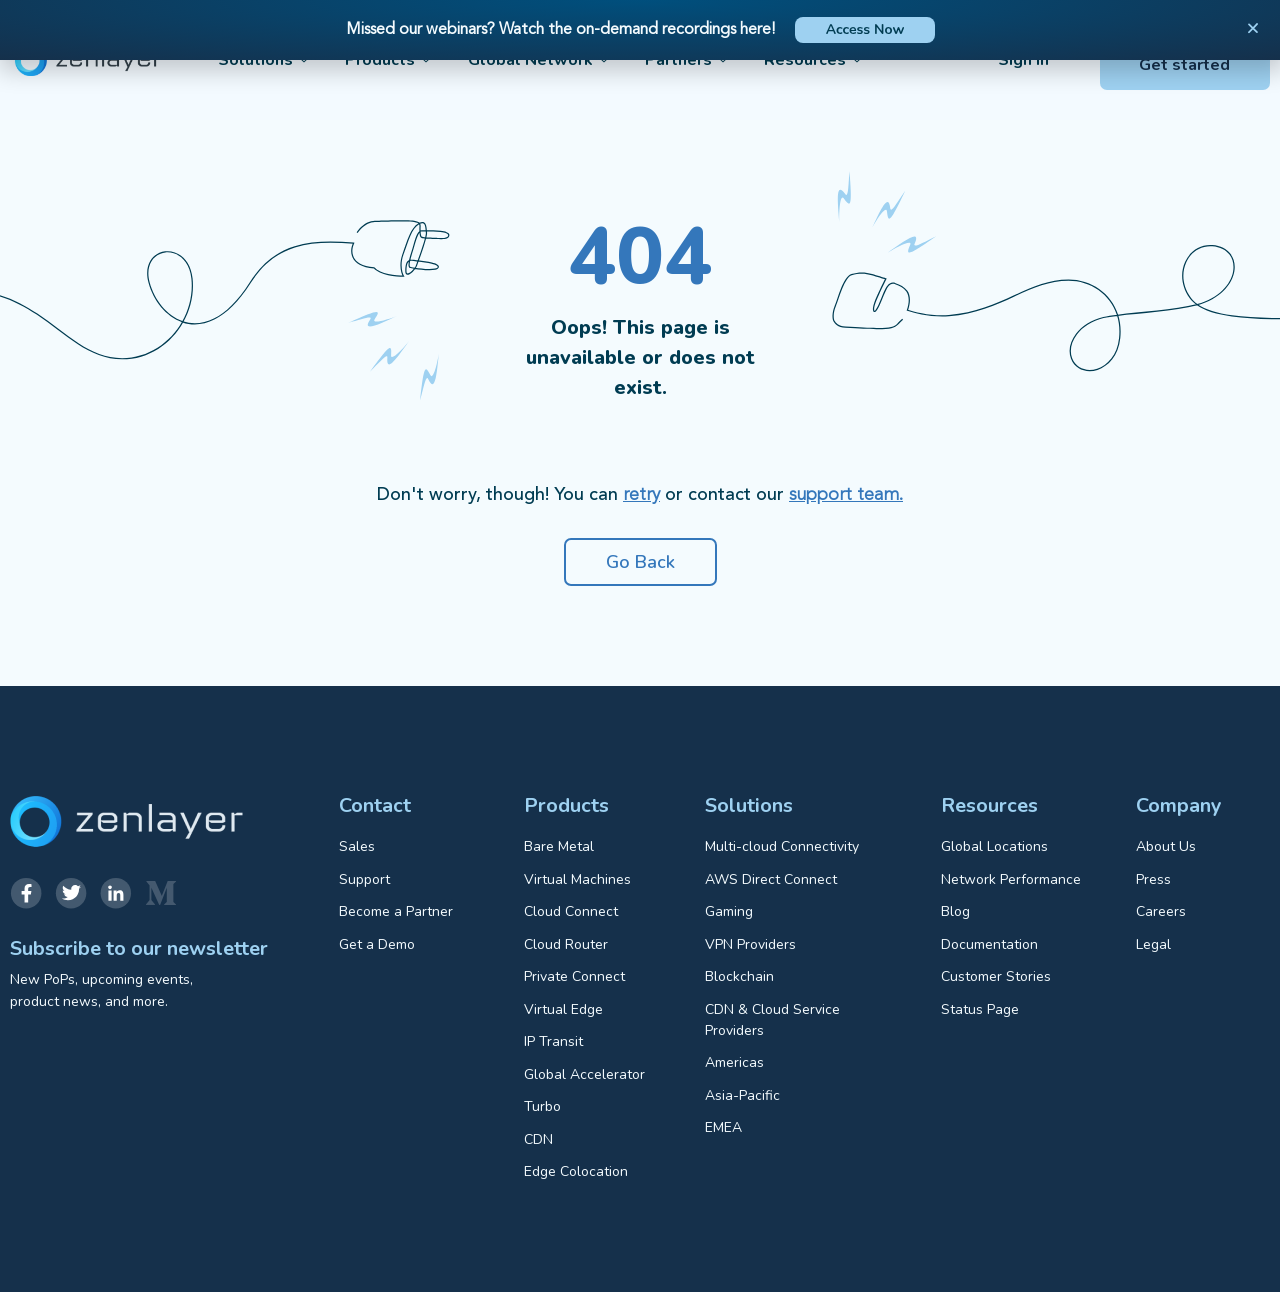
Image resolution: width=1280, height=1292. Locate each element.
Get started (1184, 65)
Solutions (264, 60)
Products (389, 60)
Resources (814, 60)
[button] (1253, 28)
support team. (846, 495)
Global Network (539, 60)
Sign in (1023, 60)
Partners (687, 60)
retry (641, 495)
